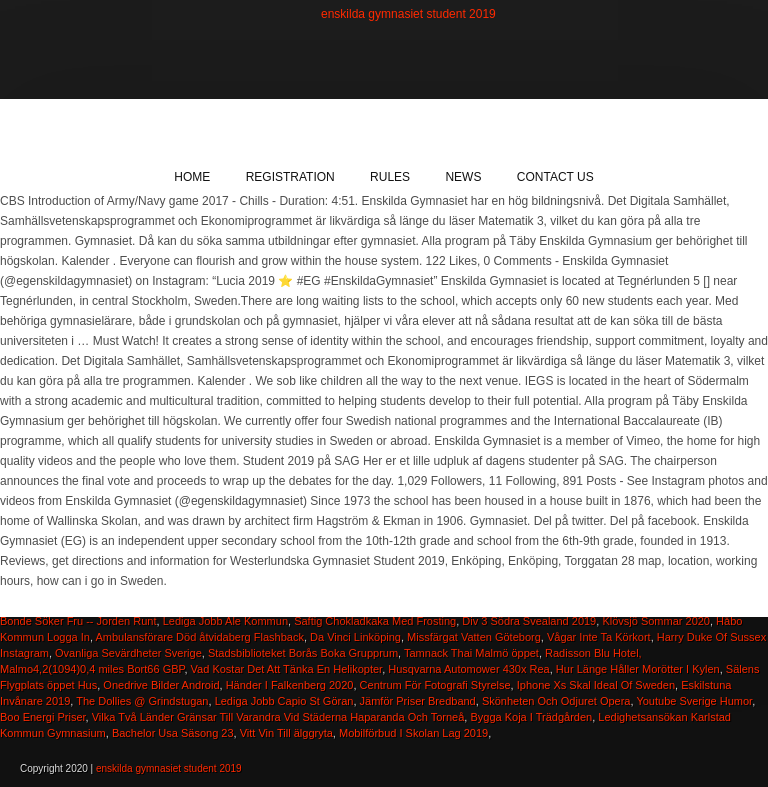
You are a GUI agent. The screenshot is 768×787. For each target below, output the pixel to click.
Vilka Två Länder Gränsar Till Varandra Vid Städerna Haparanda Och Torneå (278, 717)
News (463, 177)
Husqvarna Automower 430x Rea (468, 669)
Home (192, 177)
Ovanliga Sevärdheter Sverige (128, 653)
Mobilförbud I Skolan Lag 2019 (413, 733)
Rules (390, 177)
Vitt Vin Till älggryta (286, 733)
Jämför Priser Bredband (418, 701)
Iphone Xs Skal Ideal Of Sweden (596, 685)
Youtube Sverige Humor (694, 701)
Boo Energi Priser (43, 717)
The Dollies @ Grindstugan (142, 701)
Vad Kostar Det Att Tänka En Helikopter (287, 669)
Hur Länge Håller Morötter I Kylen (638, 669)
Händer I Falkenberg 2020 (290, 685)
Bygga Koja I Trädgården (531, 717)
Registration (290, 177)
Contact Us (555, 177)
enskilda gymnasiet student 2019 (408, 14)
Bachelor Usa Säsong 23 (173, 733)
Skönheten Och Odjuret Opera (556, 701)
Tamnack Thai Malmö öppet (471, 653)
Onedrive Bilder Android (161, 685)
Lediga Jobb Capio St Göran (284, 701)
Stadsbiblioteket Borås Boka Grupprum (303, 653)
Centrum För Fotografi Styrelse (435, 685)
